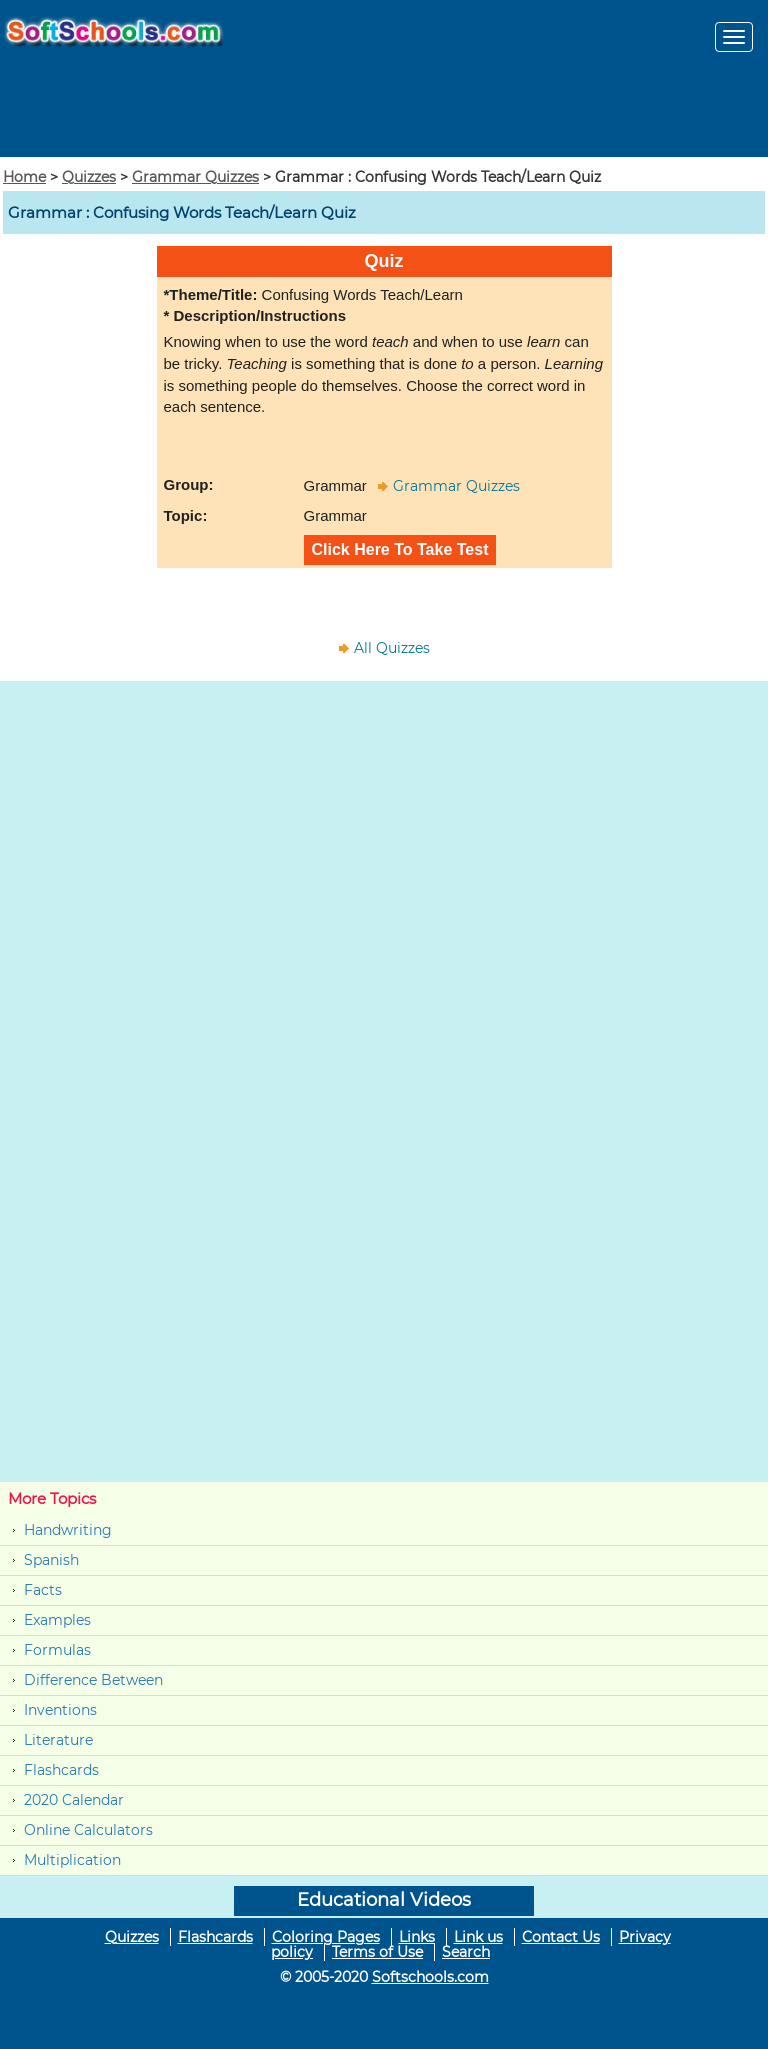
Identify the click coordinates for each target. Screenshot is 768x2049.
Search (466, 1952)
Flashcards (61, 1770)
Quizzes (89, 177)
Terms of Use (377, 1952)
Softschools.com (430, 1977)
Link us (478, 1937)
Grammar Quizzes (195, 177)
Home (24, 177)
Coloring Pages (326, 1937)
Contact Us (561, 1937)
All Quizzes (392, 648)
